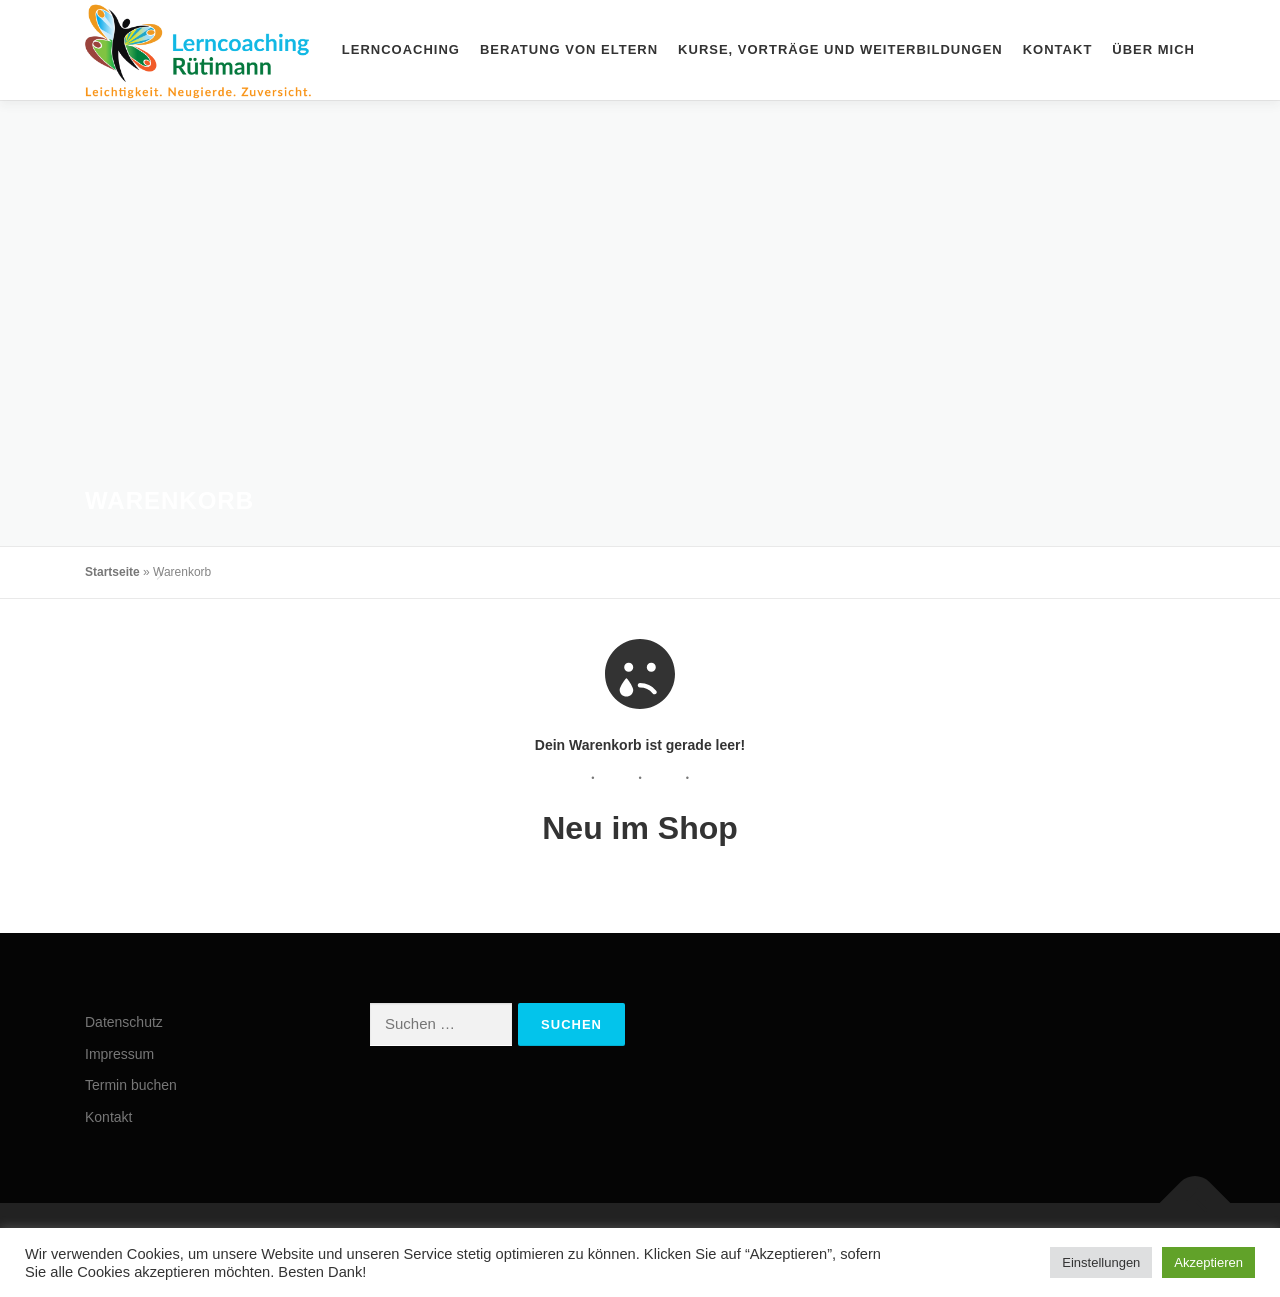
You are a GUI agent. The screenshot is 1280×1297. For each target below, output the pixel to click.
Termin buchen (131, 1085)
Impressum (119, 1054)
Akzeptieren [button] (1208, 1262)
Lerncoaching (401, 49)
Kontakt (1058, 49)
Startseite (112, 572)
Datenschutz (124, 1022)
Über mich (1153, 49)
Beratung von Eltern (569, 49)
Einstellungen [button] (1101, 1262)
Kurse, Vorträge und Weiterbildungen (840, 49)
